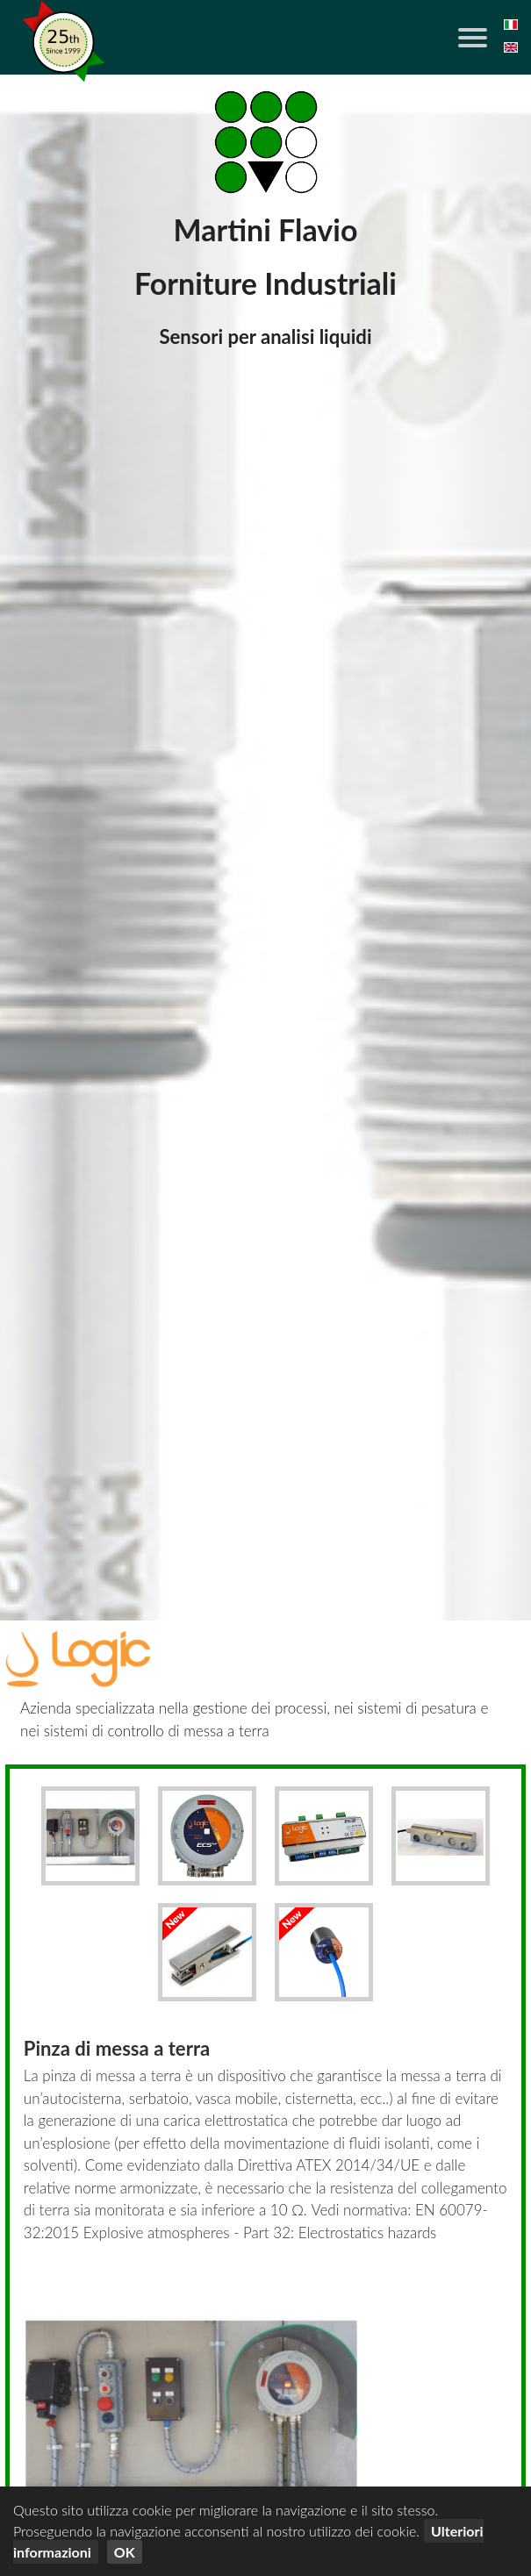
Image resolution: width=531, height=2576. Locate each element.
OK (124, 2552)
